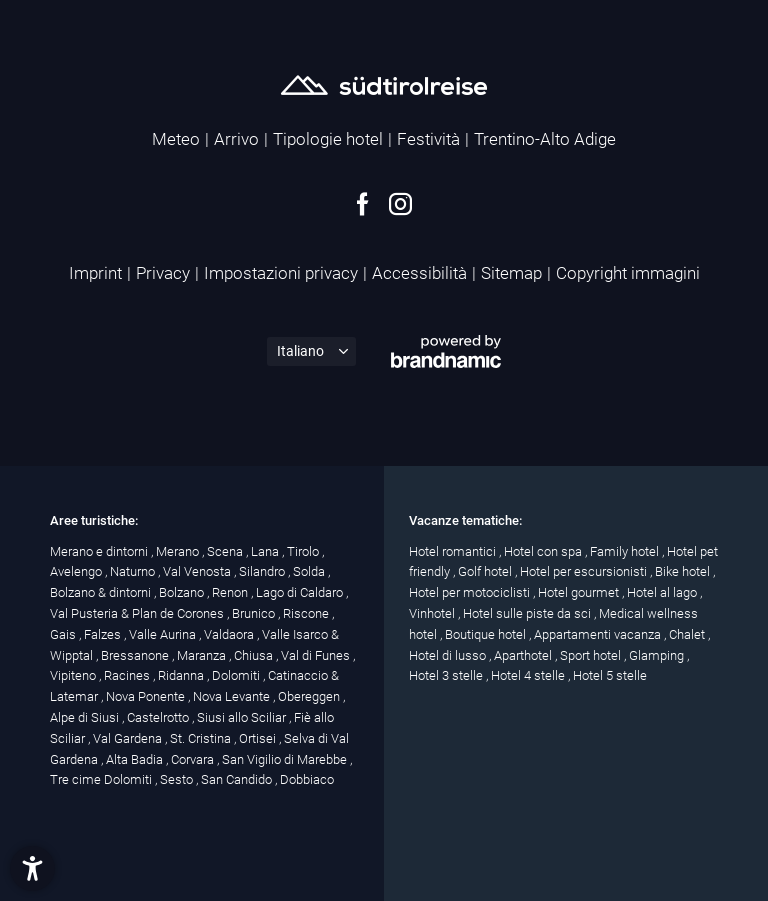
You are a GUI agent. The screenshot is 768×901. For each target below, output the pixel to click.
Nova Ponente (147, 696)
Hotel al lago (663, 592)
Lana (266, 551)
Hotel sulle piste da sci (528, 613)
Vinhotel (433, 613)
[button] (32, 868)
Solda (310, 571)
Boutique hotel (487, 634)
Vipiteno (74, 675)
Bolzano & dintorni (102, 592)
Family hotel (626, 551)
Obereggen (310, 696)
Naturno (134, 571)
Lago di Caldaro (301, 592)
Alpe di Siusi (86, 717)
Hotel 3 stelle (447, 675)
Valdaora (230, 634)
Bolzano (183, 592)
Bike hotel (684, 571)
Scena (226, 551)
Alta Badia (136, 759)
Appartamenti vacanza (599, 634)
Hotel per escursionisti (585, 571)
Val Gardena (129, 738)
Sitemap (511, 273)
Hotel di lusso (449, 655)
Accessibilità (419, 273)
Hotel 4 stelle (529, 675)
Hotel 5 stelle (610, 675)
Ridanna (182, 675)
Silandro (263, 571)
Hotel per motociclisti (471, 592)
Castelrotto (159, 717)
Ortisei (259, 738)
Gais (64, 634)
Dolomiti (237, 675)
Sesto (178, 779)
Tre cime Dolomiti (102, 779)
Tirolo (304, 551)
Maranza (203, 655)
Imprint (95, 273)
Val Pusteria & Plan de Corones (138, 613)
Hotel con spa (544, 551)
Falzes (104, 634)
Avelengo (77, 571)
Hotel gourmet (580, 592)
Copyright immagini (628, 273)
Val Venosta (198, 571)
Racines (128, 675)
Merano (179, 551)
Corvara (194, 759)
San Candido (238, 779)
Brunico (255, 613)
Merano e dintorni (100, 551)
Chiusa (255, 655)
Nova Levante (233, 696)
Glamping (658, 655)
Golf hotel (486, 571)
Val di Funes (317, 655)
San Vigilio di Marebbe (286, 759)
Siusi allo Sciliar (243, 717)
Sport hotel (592, 655)
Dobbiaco (307, 779)
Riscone (307, 613)
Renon (231, 592)
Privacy (163, 273)
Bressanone (136, 655)
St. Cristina (202, 738)
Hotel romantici (454, 551)
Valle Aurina (164, 634)
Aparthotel (524, 655)
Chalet (688, 634)
